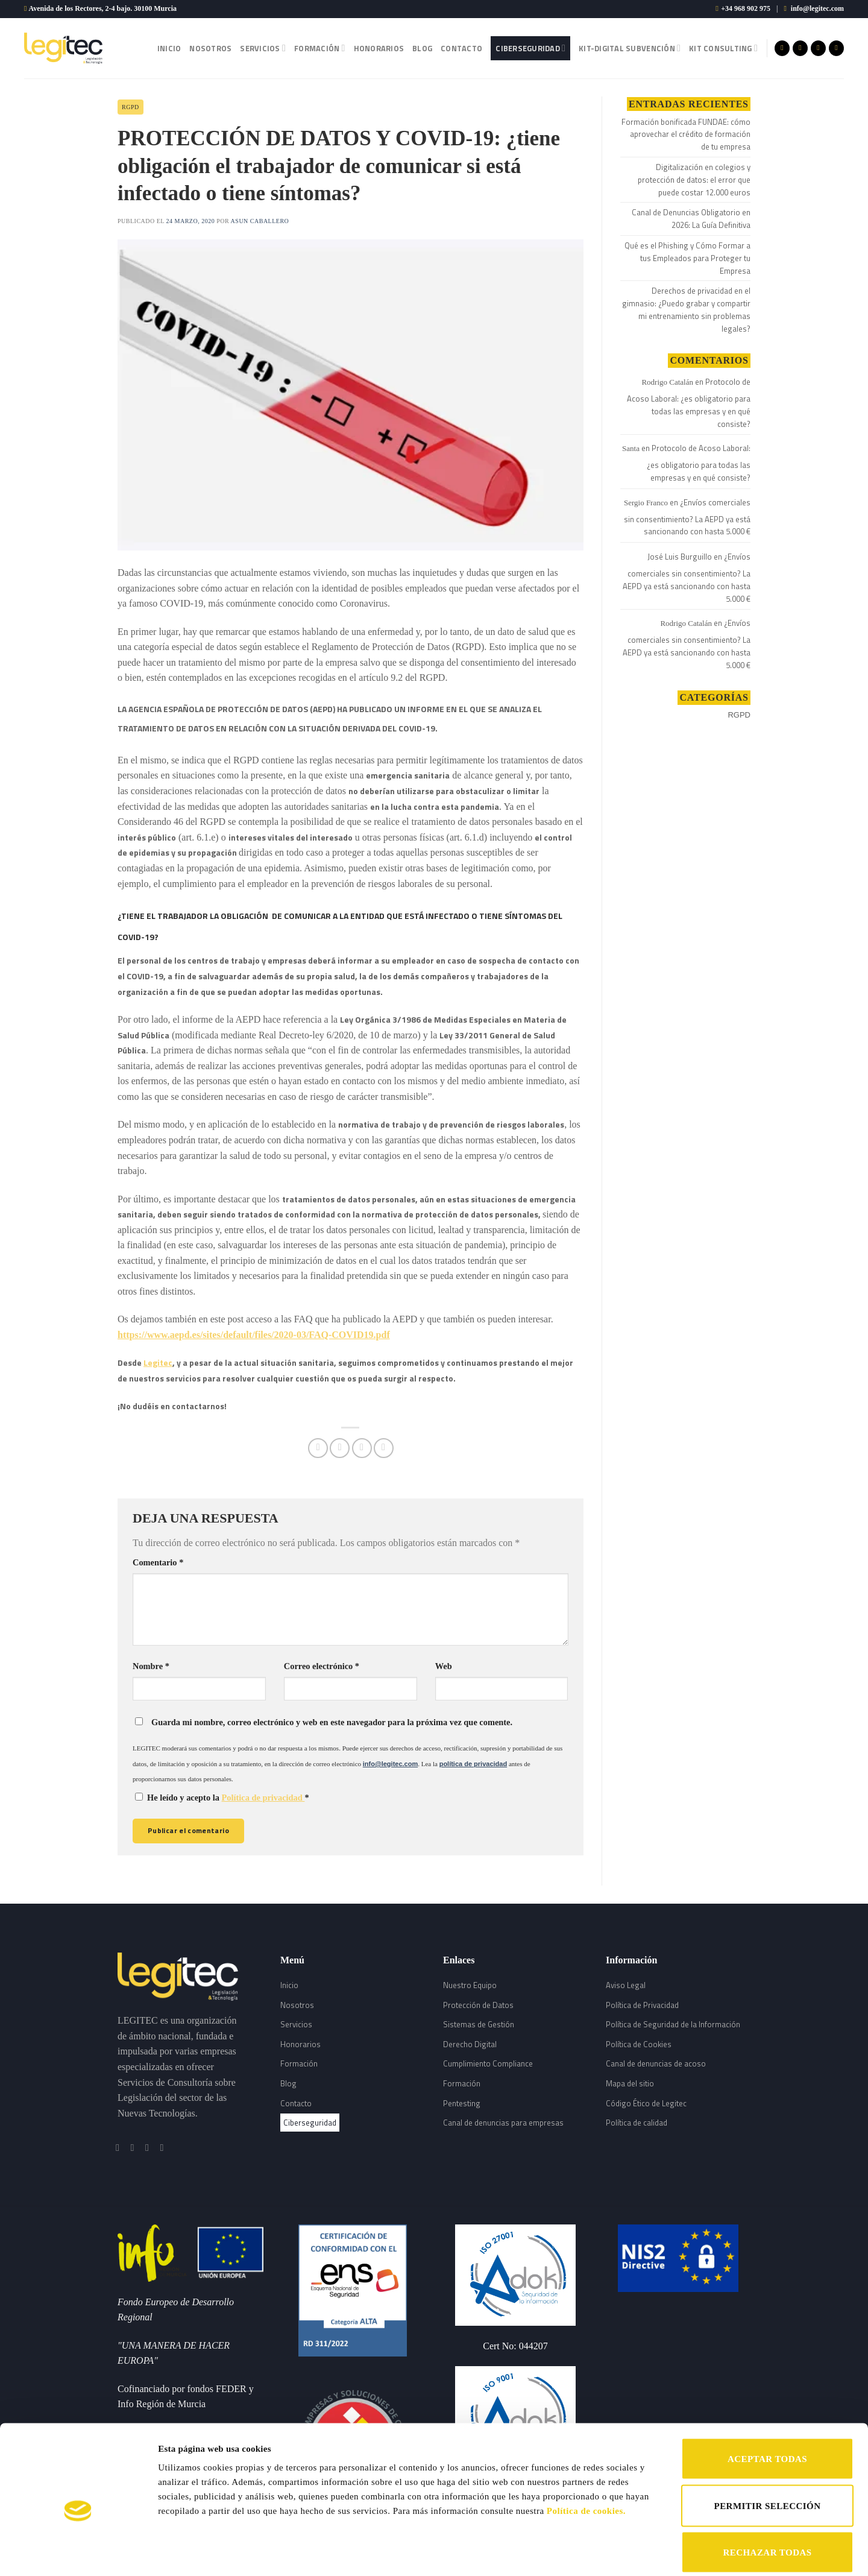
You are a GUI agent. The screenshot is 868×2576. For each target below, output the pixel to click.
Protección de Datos (478, 2005)
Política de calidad (636, 2123)
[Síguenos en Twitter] (818, 48)
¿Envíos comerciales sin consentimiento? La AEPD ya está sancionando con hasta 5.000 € (687, 517)
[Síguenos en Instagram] (800, 48)
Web (443, 1666)
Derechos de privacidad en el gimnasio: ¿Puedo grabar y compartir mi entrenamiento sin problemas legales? (686, 309)
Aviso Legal (626, 1985)
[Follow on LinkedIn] (836, 48)
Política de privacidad (263, 1797)
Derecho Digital (470, 2044)
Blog (422, 48)
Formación (319, 48)
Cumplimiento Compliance (488, 2063)
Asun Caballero (260, 221)
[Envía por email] (362, 1448)
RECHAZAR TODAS (767, 2493)
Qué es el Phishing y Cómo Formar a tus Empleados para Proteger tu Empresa (687, 258)
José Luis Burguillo (679, 557)
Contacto (461, 48)
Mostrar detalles (625, 2552)
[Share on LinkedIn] (384, 1448)
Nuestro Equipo (470, 1985)
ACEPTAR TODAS (767, 2400)
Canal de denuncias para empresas (503, 2123)
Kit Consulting (723, 48)
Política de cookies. (586, 2452)
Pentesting (461, 2103)
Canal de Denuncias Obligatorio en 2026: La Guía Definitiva (691, 218)
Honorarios (379, 48)
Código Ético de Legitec (646, 2103)
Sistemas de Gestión (478, 2024)
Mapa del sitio (630, 2083)
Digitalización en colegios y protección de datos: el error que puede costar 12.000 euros (694, 179)
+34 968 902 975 (745, 8)
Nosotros (210, 48)
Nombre (151, 1666)
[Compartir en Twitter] (340, 1448)
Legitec (157, 1362)
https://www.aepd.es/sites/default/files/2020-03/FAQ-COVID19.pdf (254, 1335)
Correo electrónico (321, 1666)
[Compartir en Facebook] (318, 1448)
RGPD (130, 107)
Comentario (158, 1562)
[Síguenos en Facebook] (782, 48)
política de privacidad (473, 1763)
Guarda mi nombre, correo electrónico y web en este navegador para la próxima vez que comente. (331, 1722)
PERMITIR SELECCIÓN (767, 2447)
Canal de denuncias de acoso (656, 2063)
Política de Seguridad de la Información (673, 2024)
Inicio (169, 48)
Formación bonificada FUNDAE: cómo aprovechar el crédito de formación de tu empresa (685, 134)
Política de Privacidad (642, 2005)
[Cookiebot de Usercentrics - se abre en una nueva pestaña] (78, 2552)
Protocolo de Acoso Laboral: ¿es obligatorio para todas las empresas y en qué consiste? (688, 402)
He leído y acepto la (222, 1797)
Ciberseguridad (530, 48)
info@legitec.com (817, 8)
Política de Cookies (638, 2044)
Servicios (263, 48)
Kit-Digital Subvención (630, 48)
